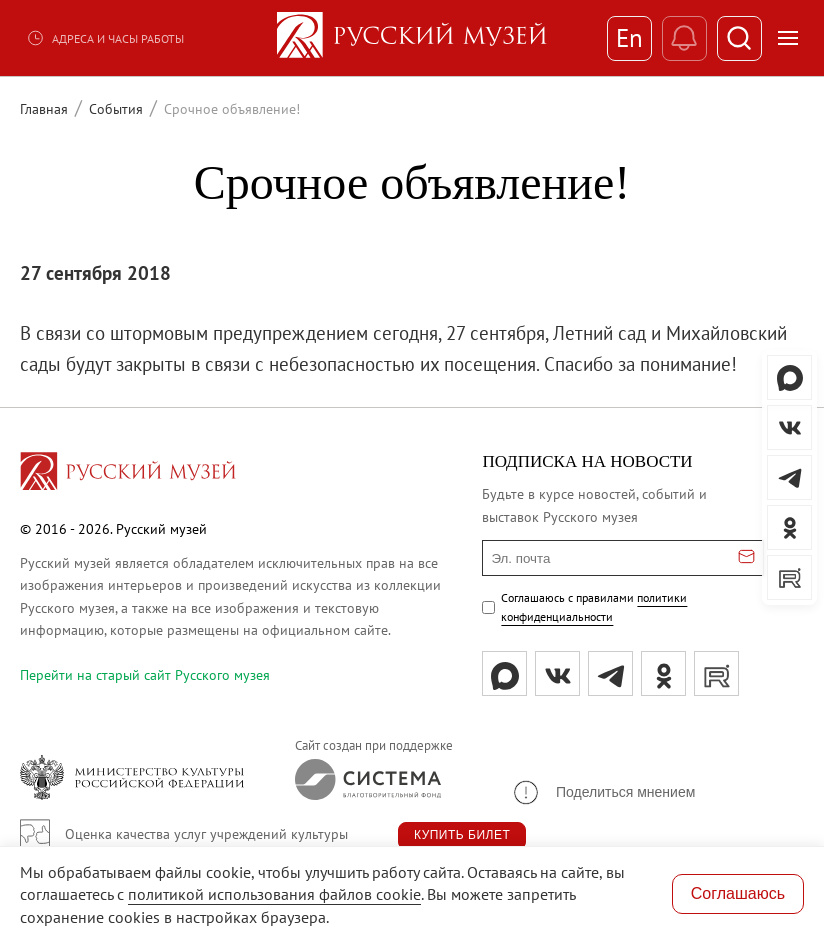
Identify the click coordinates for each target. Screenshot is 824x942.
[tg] (610, 673)
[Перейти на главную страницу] (128, 474)
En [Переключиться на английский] (629, 38)
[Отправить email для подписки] (746, 558)
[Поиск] (739, 38)
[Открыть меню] (788, 38)
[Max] (504, 673)
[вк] (557, 673)
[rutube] (716, 673)
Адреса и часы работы (105, 38)
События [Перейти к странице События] (116, 109)
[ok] (663, 673)
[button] (603, 792)
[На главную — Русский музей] (412, 38)
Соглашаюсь (738, 893)
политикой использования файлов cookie (274, 894)
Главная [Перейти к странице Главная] (44, 109)
